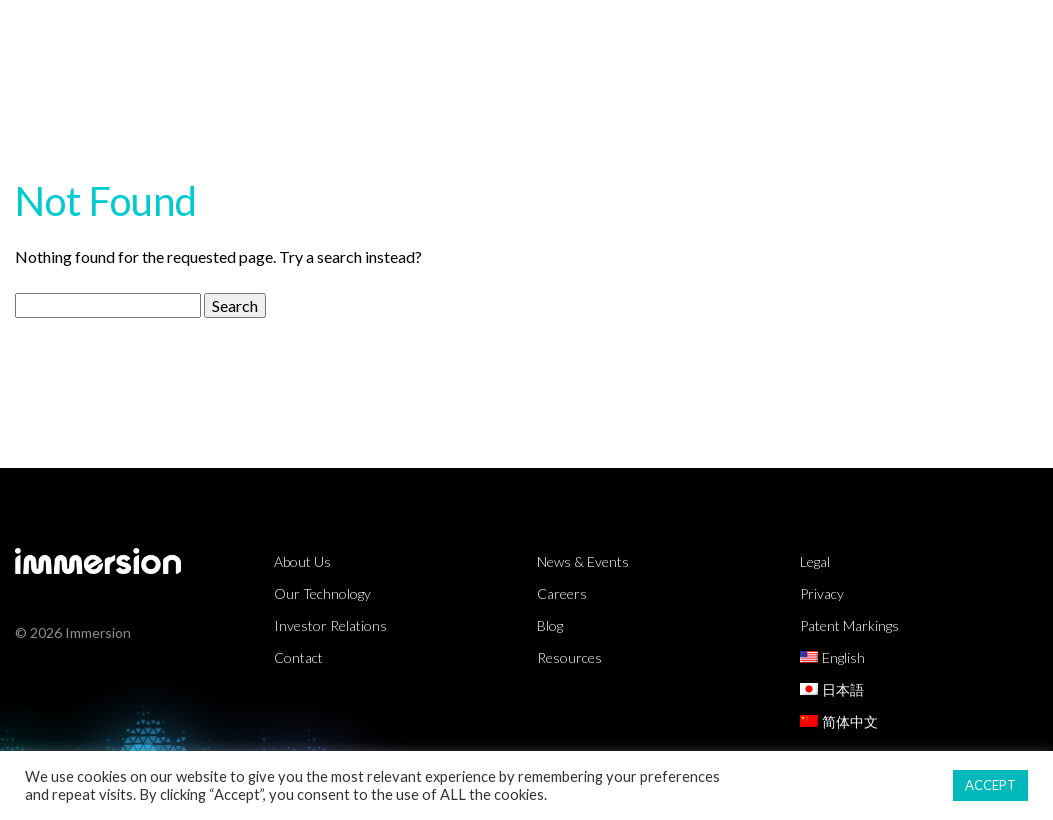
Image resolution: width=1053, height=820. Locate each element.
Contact (298, 657)
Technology (568, 34)
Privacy (822, 593)
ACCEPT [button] (990, 785)
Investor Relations (330, 625)
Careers (562, 593)
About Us (936, 34)
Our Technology (322, 593)
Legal (815, 561)
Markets (441, 34)
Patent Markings (849, 625)
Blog (550, 625)
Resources (703, 34)
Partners (821, 34)
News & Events (583, 561)
